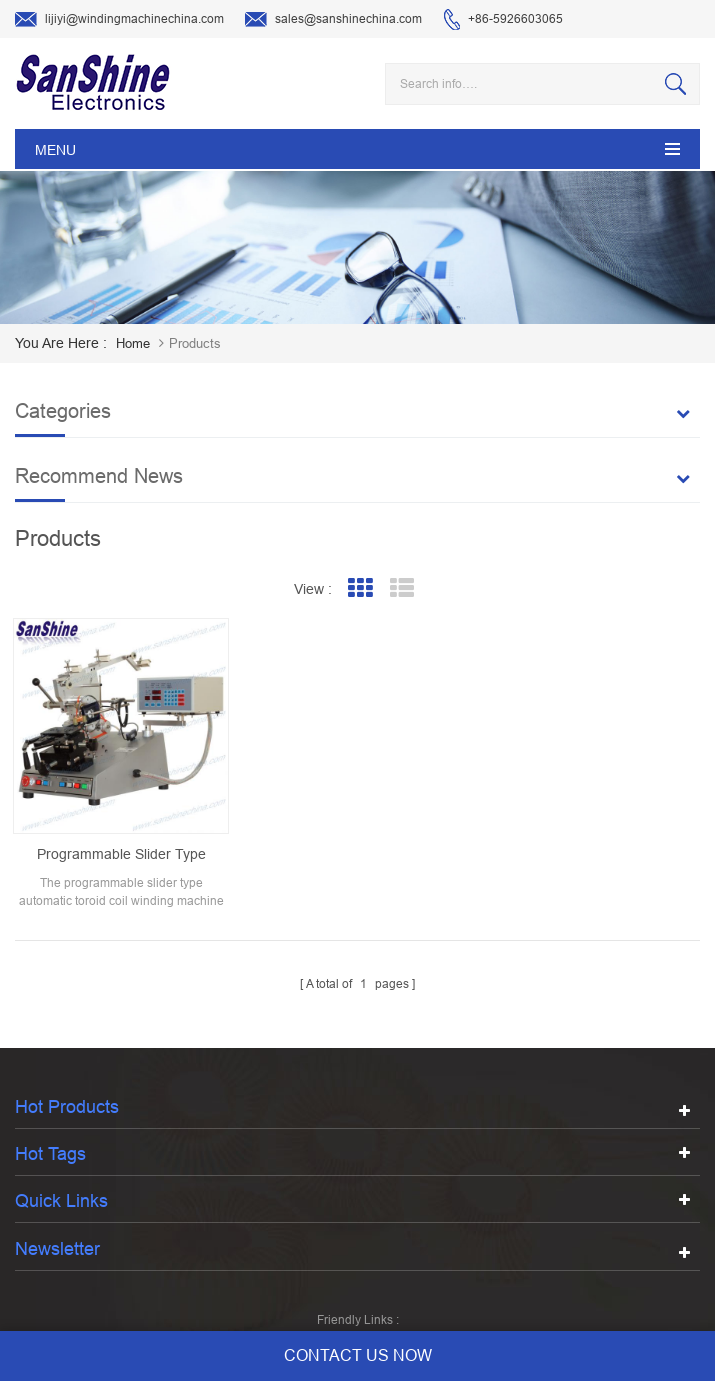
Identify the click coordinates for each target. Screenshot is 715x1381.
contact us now (358, 1355)
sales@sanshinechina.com (333, 20)
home (133, 343)
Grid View (359, 588)
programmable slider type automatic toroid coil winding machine (121, 855)
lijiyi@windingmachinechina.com (119, 20)
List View (401, 588)
